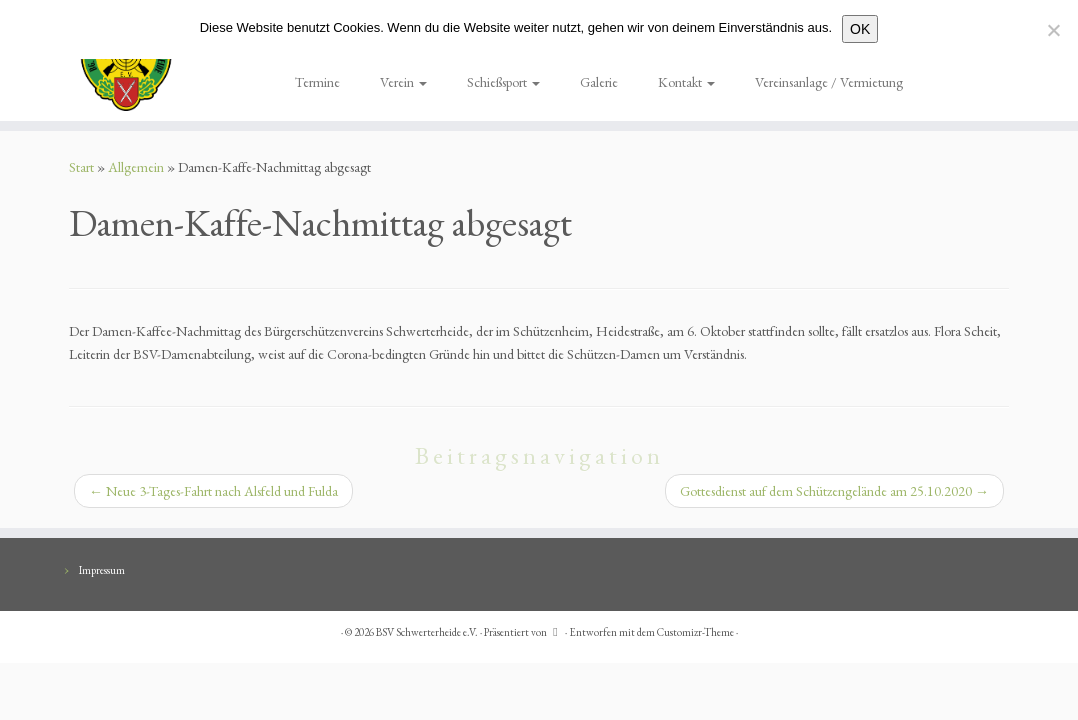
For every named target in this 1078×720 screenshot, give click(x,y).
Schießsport (503, 82)
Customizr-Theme (695, 632)
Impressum (102, 570)
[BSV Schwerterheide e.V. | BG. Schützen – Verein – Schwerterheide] (126, 60)
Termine (317, 82)
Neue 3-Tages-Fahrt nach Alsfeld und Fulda (213, 491)
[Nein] (1053, 30)
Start (81, 167)
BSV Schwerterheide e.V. (427, 632)
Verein (403, 82)
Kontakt (686, 82)
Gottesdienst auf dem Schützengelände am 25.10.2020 (834, 491)
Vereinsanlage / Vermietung (829, 82)
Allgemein (136, 167)
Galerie (599, 82)
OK (860, 29)
